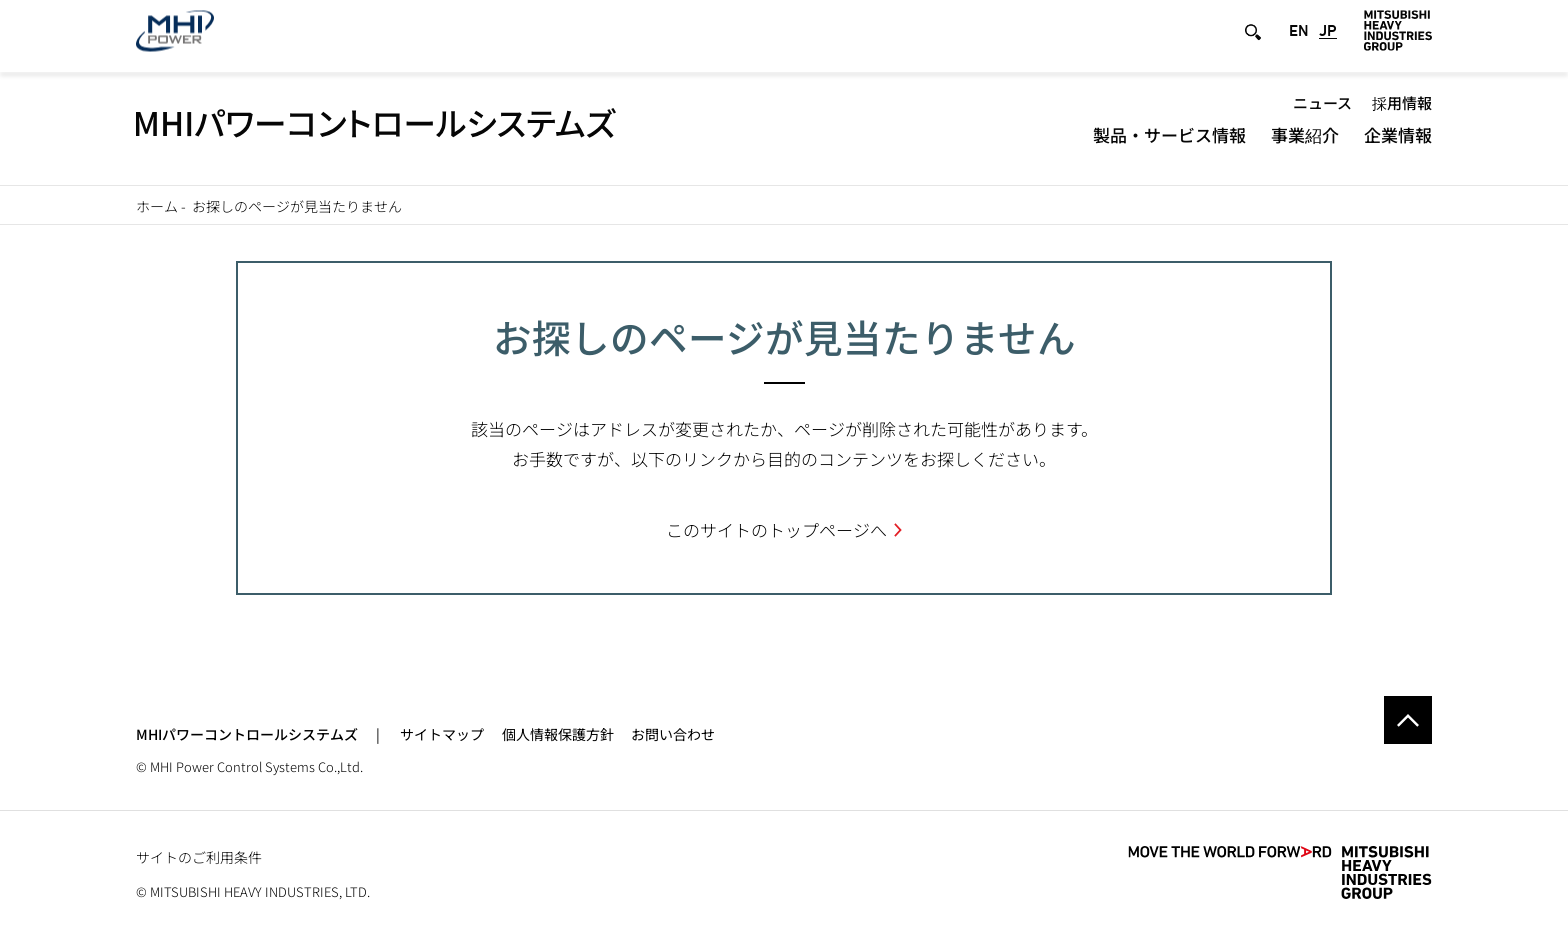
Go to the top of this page (1408, 720)
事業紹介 (1305, 145)
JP (1328, 42)
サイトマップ (442, 734)
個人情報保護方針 (558, 734)
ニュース (1322, 113)
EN (1299, 42)
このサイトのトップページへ (776, 529)
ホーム (157, 206)
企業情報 (1398, 145)
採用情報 (1402, 113)
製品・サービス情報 (1169, 145)
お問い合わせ (673, 734)
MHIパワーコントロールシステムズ (247, 734)
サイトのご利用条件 (199, 857)
